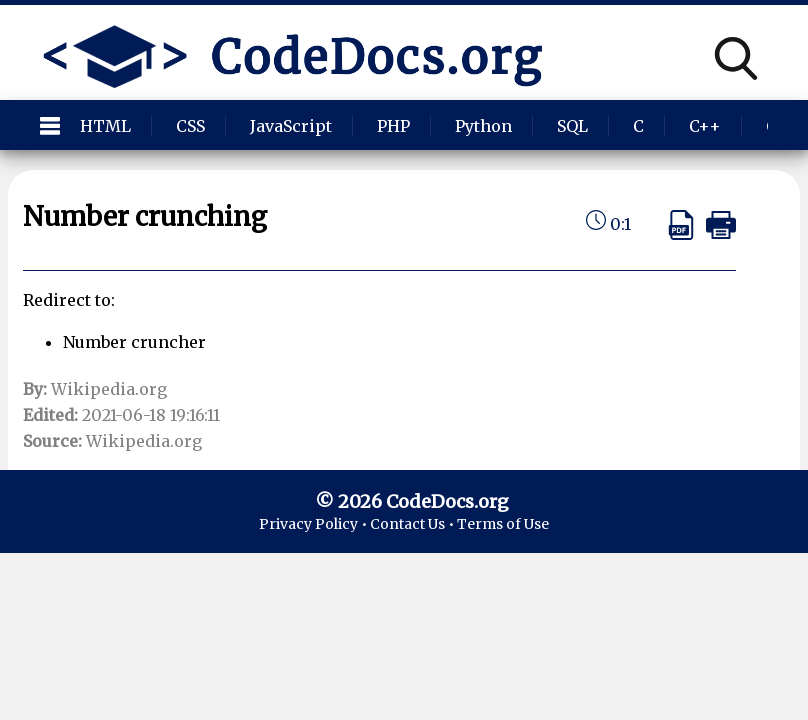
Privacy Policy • (314, 524)
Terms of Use (503, 524)
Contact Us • (413, 524)
